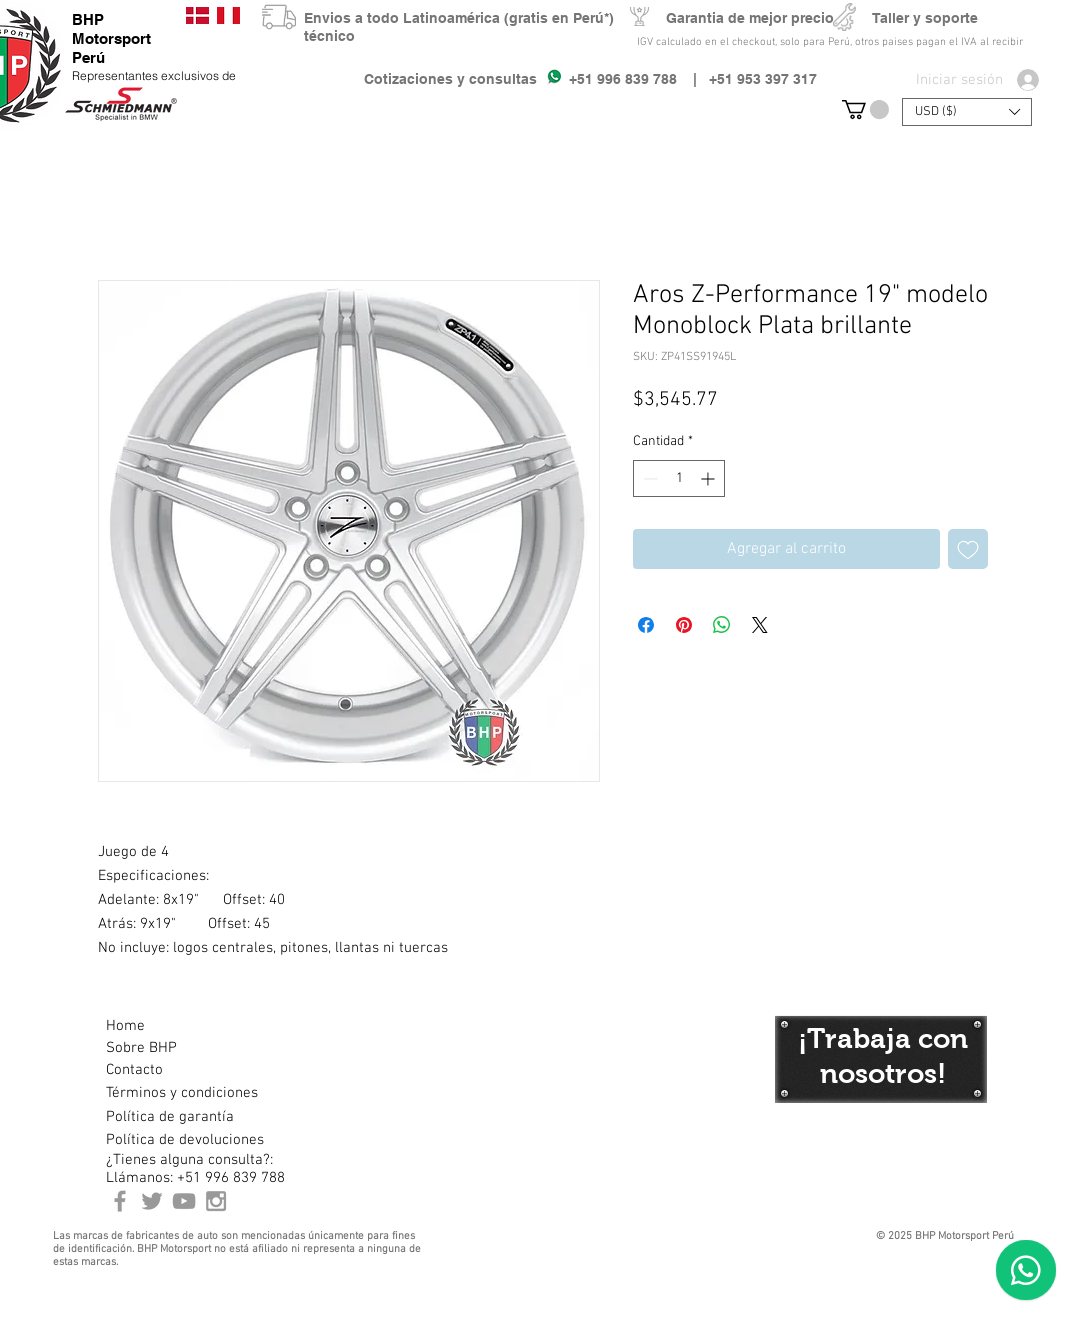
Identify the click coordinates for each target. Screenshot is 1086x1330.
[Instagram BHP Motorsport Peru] (216, 1201)
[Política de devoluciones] (185, 1140)
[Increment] (709, 478)
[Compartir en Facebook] (646, 625)
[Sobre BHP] (177, 1048)
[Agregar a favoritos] (968, 549)
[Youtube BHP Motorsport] (184, 1201)
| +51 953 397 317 (747, 79)
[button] (865, 109)
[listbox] (967, 112)
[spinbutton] (679, 478)
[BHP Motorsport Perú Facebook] (120, 1201)
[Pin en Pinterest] (684, 625)
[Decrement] (648, 478)
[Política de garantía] (170, 1117)
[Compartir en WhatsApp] (722, 625)
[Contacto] (177, 1070)
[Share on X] (760, 625)
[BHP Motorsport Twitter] (152, 1201)
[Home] (177, 1026)
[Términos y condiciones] (181, 1093)
